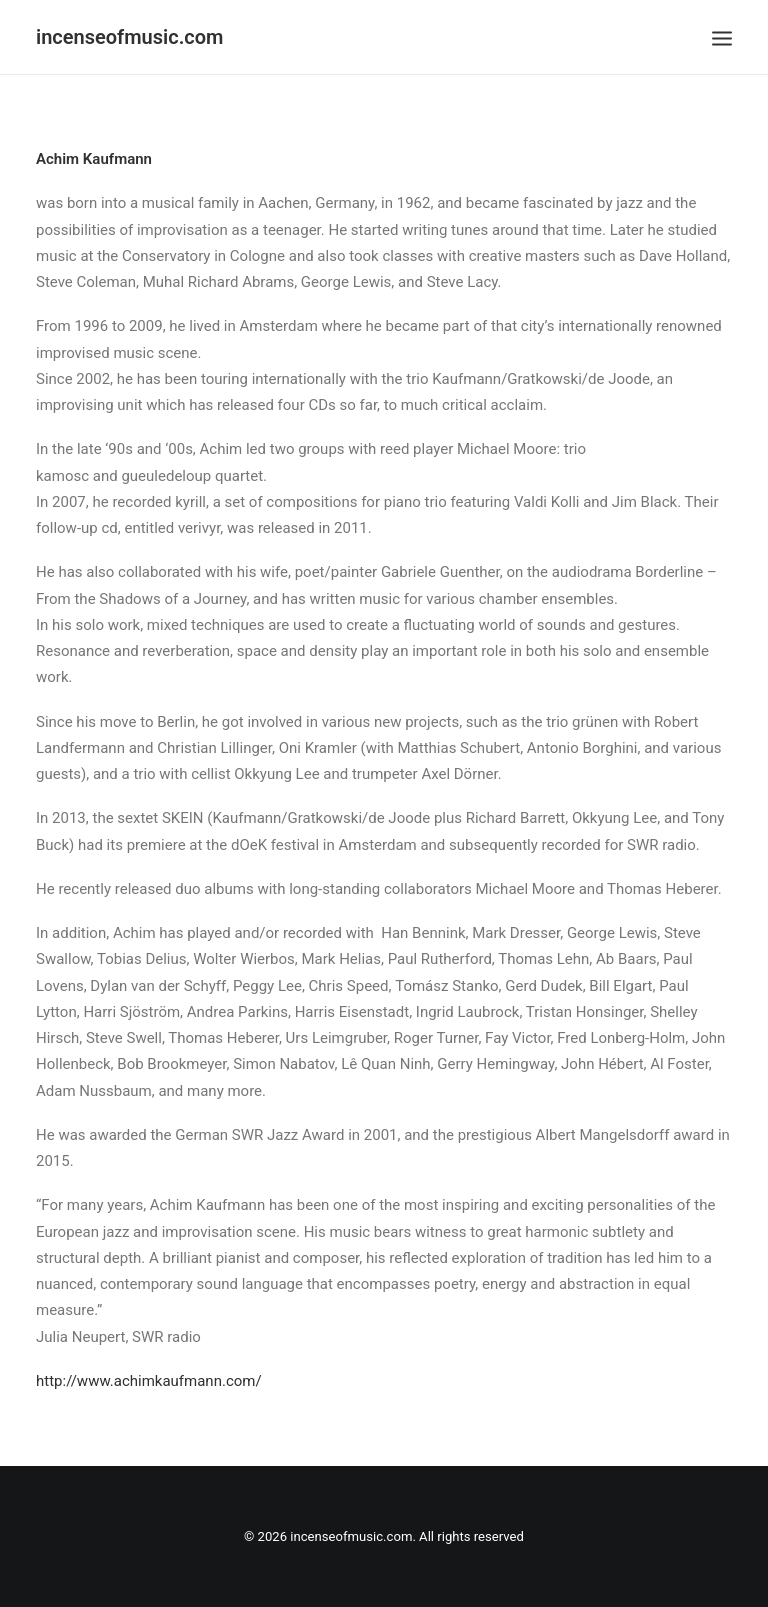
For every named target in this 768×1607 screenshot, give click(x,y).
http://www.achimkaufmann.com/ (149, 1381)
